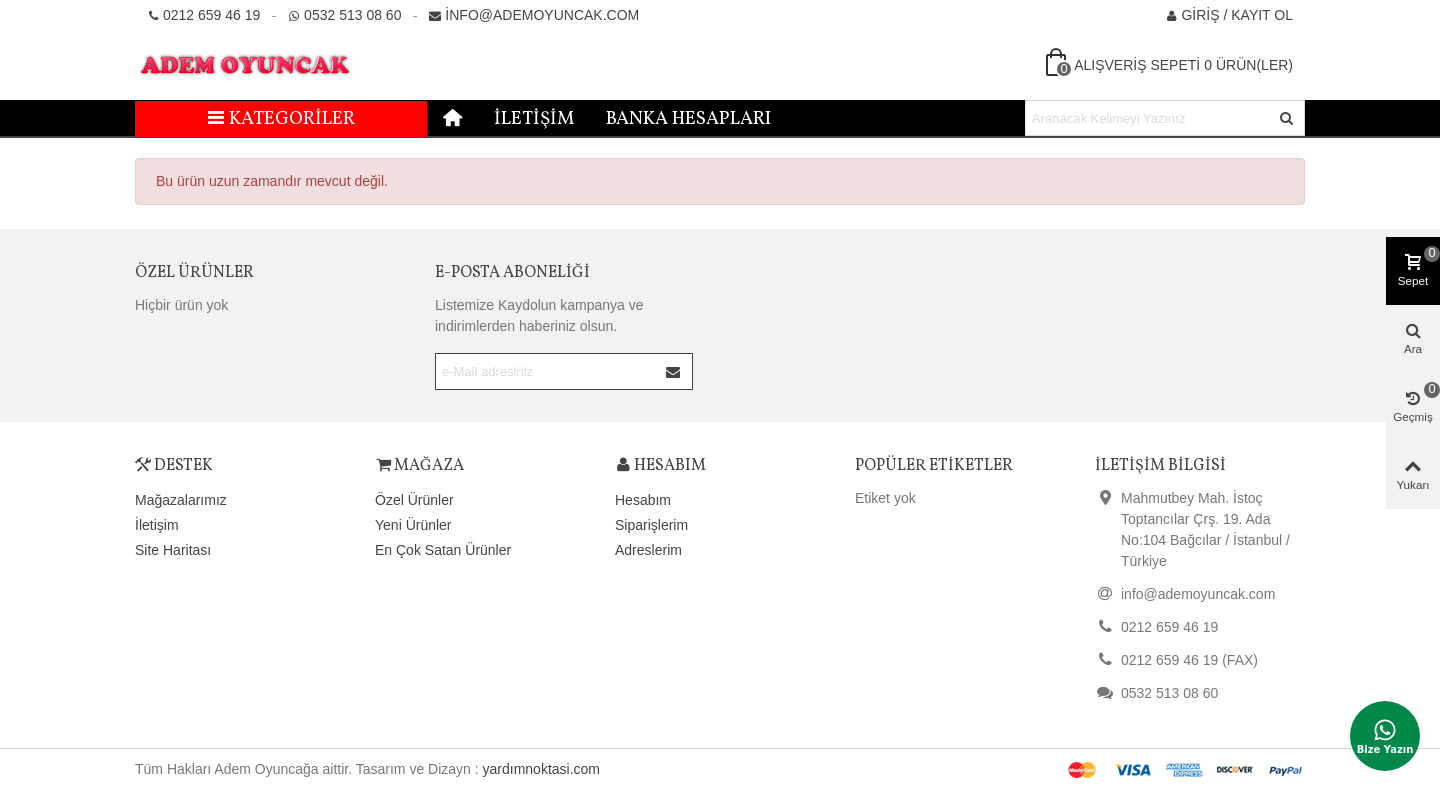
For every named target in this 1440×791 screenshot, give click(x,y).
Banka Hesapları (688, 119)
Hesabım (643, 500)
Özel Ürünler (194, 273)
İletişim (534, 119)
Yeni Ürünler (413, 525)
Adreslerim (648, 550)
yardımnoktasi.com (541, 769)
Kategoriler (281, 119)
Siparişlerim (651, 525)
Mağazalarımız (181, 500)
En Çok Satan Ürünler (443, 550)
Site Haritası (173, 550)
